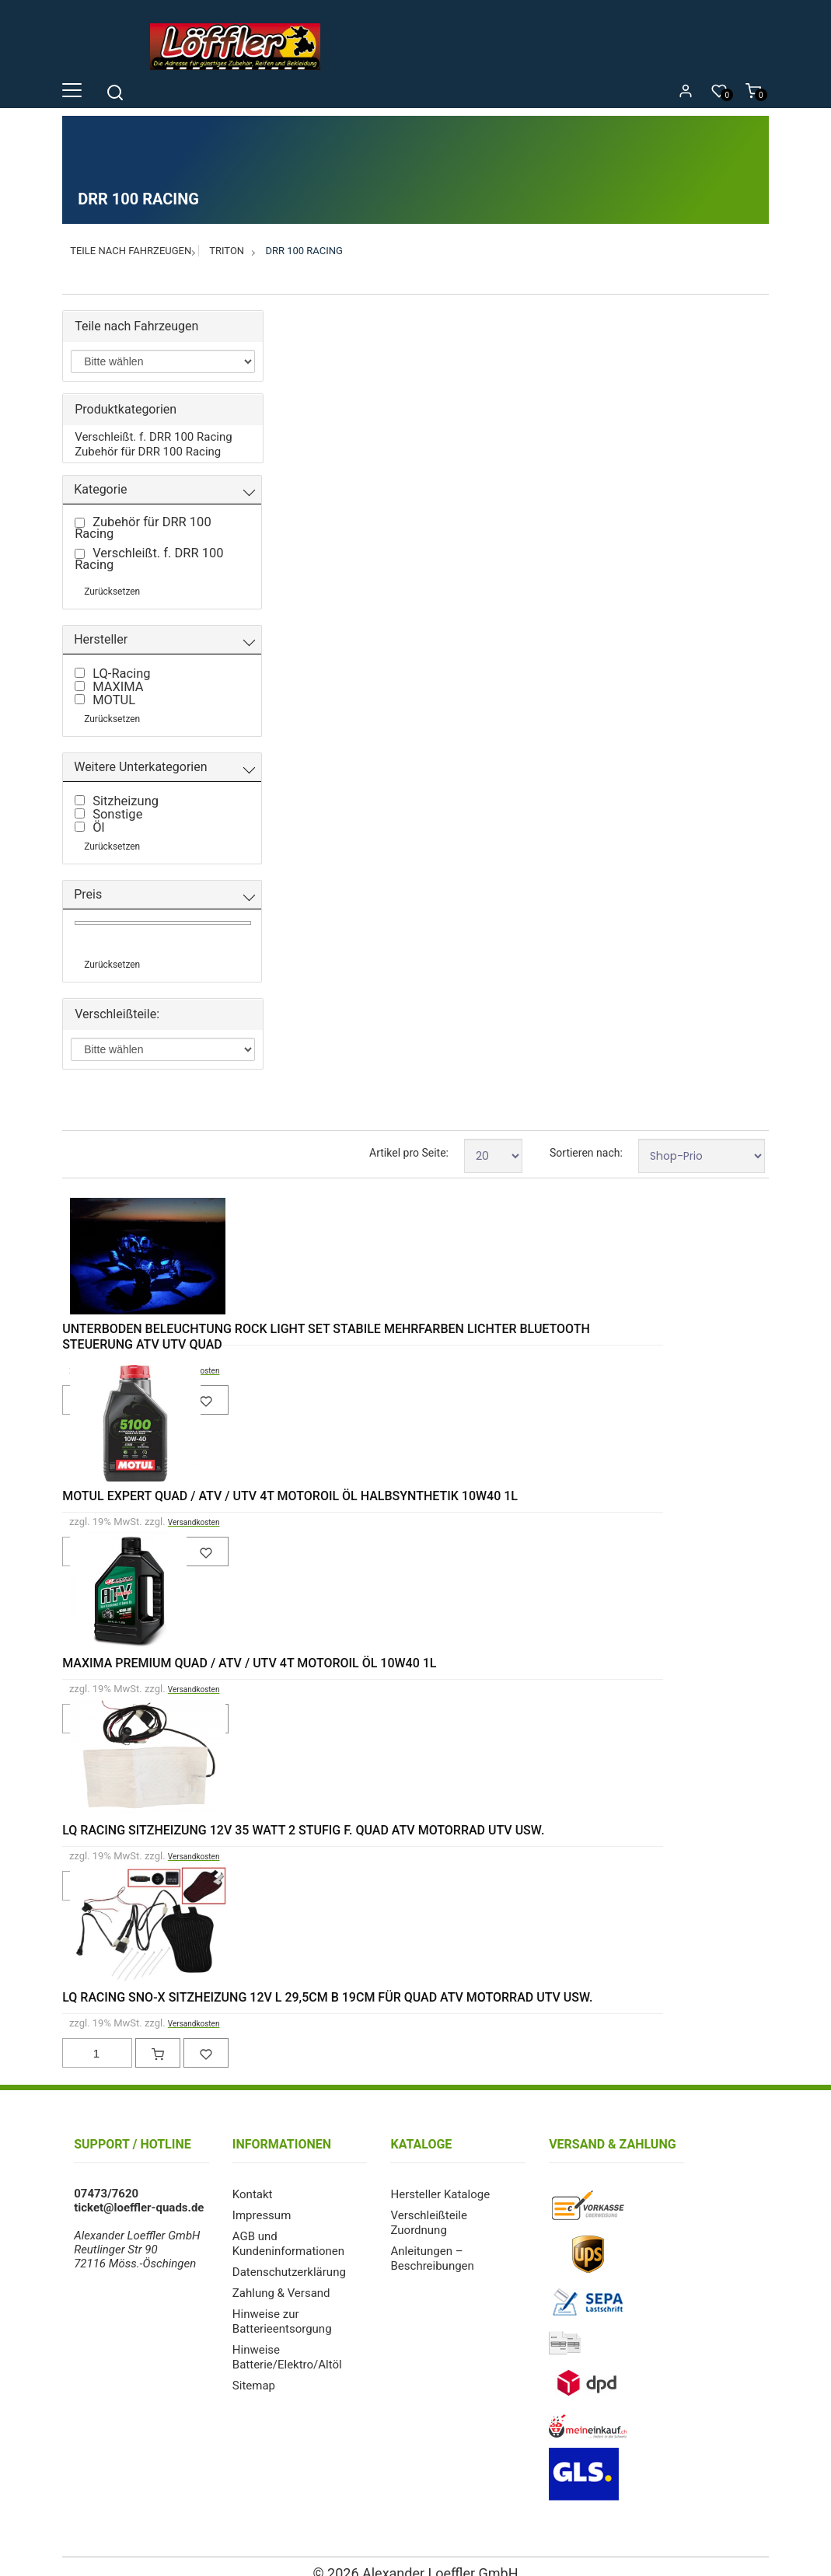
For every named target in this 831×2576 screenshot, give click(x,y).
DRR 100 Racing (303, 251)
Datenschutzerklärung (289, 2255)
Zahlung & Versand (281, 2275)
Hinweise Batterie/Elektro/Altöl (287, 2337)
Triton (226, 251)
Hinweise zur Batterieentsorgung (282, 2302)
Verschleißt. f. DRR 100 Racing (153, 436)
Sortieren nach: (586, 1139)
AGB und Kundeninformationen (288, 2228)
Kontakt (252, 2180)
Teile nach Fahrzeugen (130, 251)
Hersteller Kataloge (440, 2180)
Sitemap (253, 2364)
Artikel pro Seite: (409, 1139)
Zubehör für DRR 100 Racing (148, 450)
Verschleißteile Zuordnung (428, 2208)
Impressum (261, 2201)
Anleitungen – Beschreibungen (431, 2242)
